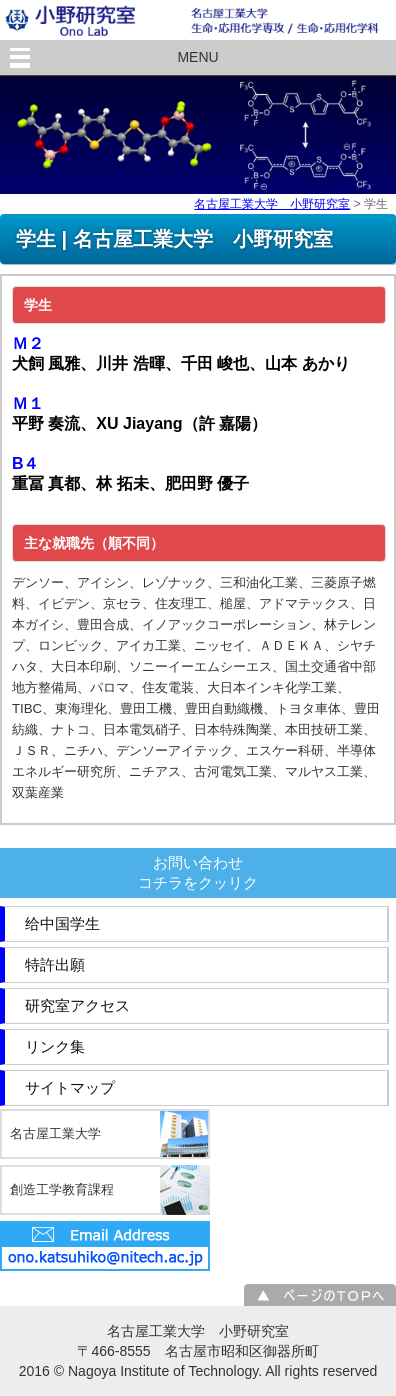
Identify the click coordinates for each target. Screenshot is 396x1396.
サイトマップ (70, 1087)
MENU (197, 57)
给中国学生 (62, 923)
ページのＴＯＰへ (320, 1295)
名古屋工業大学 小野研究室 (272, 204)
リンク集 (55, 1046)
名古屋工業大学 (55, 1133)
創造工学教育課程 (62, 1189)
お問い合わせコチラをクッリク (198, 872)
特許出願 (55, 964)
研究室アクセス (77, 1005)
